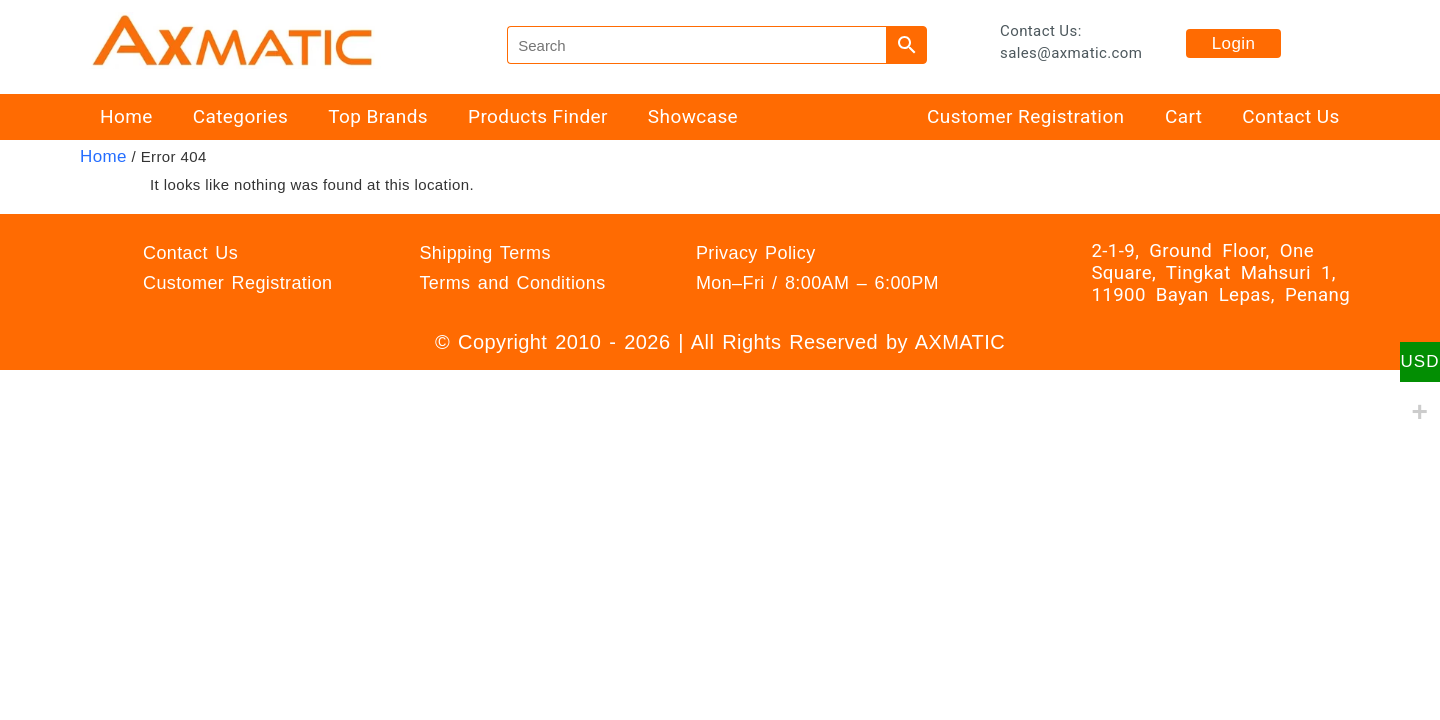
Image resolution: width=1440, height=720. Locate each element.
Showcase (693, 116)
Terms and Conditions (512, 283)
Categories (240, 116)
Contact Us (1290, 116)
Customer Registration (1025, 116)
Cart (1183, 116)
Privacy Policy (756, 253)
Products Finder (538, 116)
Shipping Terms (484, 253)
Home (126, 116)
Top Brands (378, 116)
